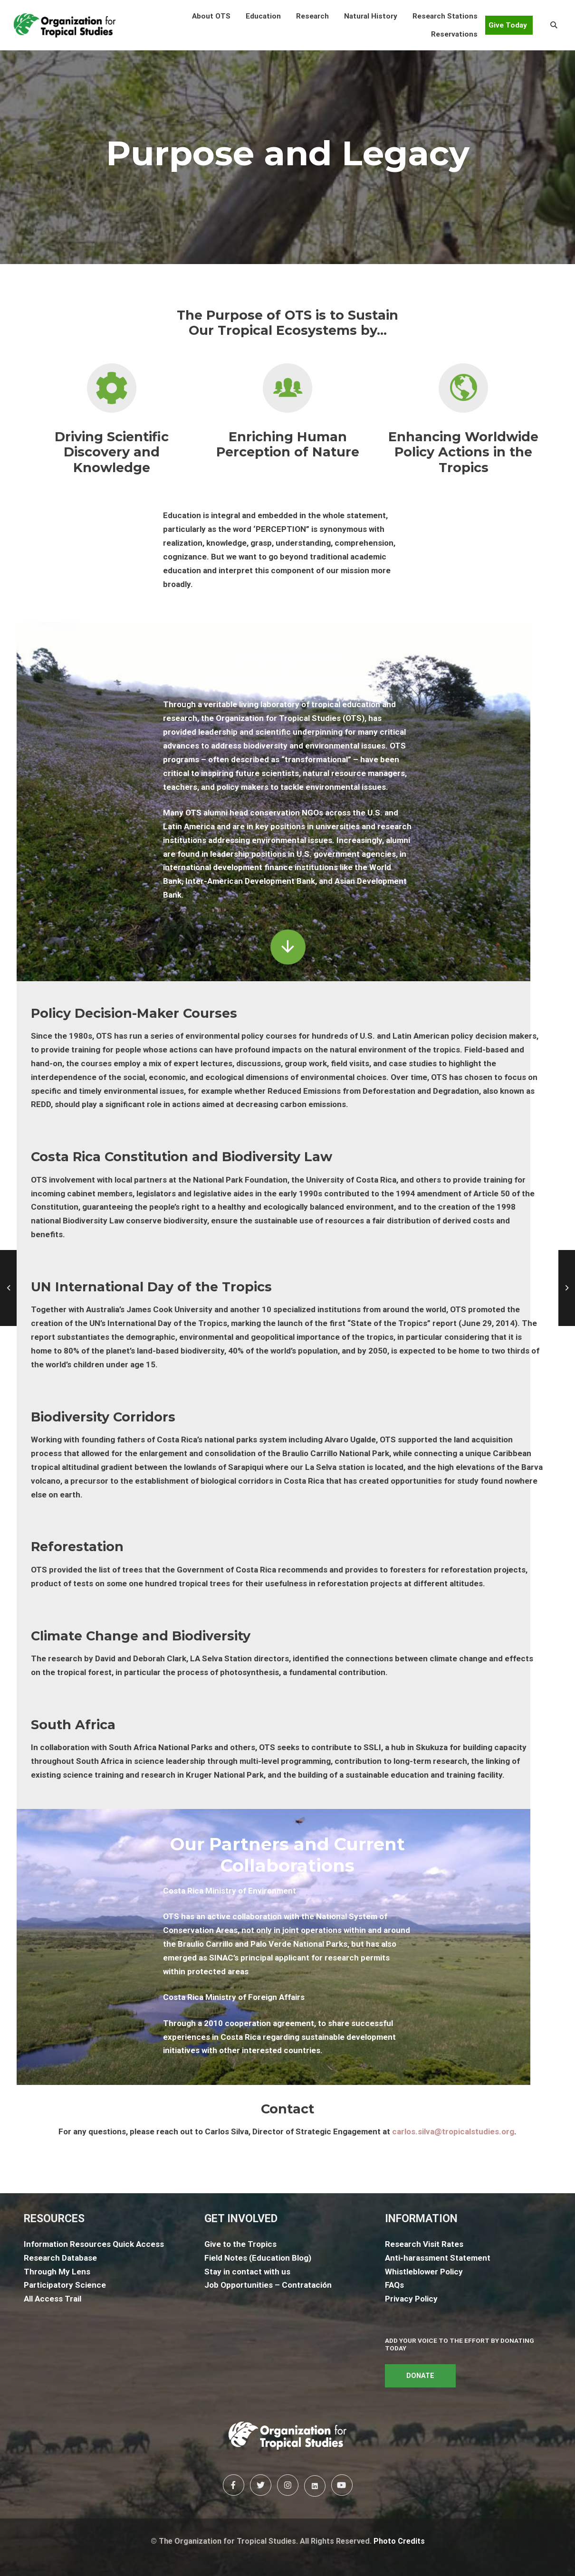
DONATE (420, 2376)
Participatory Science (65, 2285)
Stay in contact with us (247, 2271)
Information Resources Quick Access (94, 2244)
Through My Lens (57, 2271)
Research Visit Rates (424, 2244)
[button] (211, 16)
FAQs (394, 2285)
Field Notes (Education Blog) (257, 2258)
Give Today (508, 25)
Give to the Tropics (240, 2244)
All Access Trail (52, 2298)
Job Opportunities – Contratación (268, 2285)
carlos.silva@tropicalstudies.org (453, 2131)
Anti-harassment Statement (437, 2258)
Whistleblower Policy (424, 2271)
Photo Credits (399, 2541)
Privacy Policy (411, 2298)
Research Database (60, 2258)
